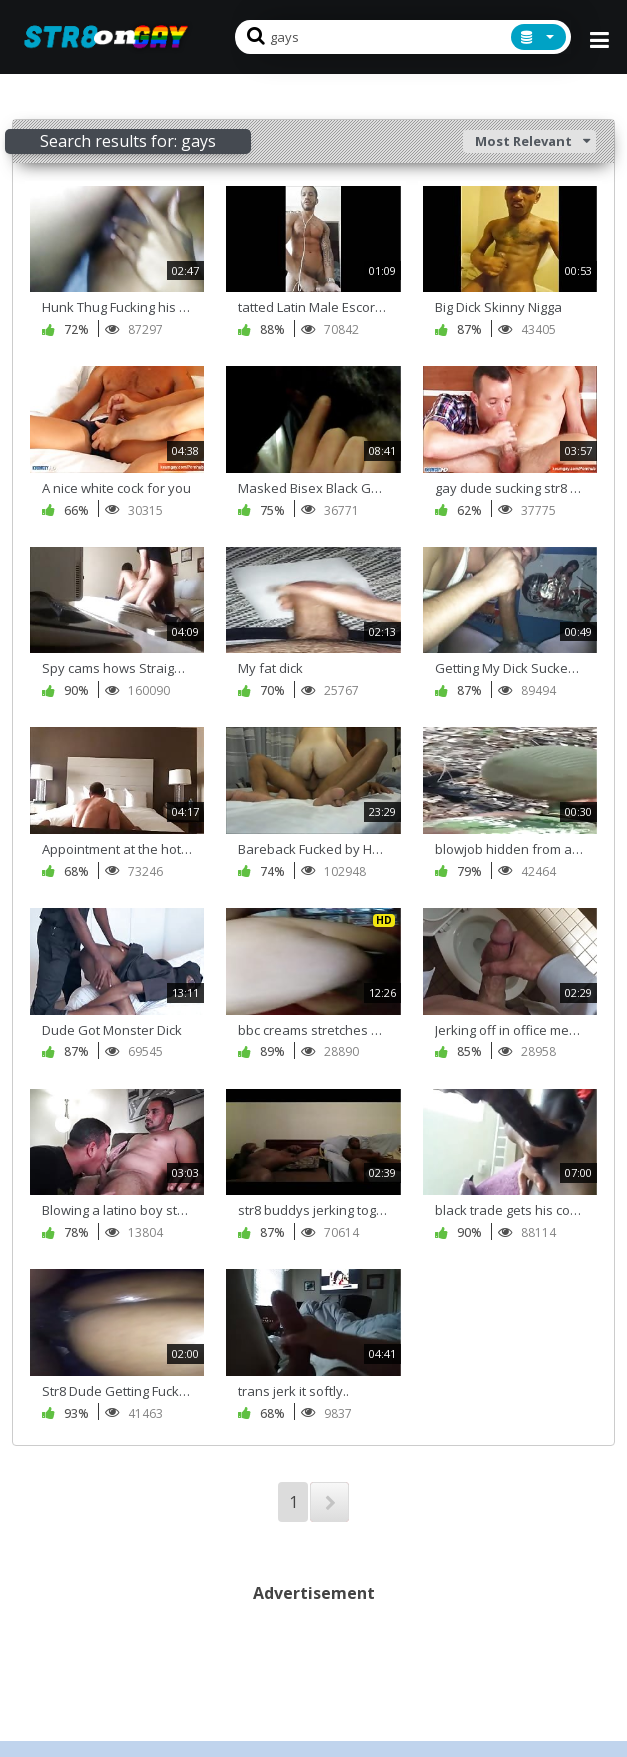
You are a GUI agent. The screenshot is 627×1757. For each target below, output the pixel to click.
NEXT (329, 1502)
